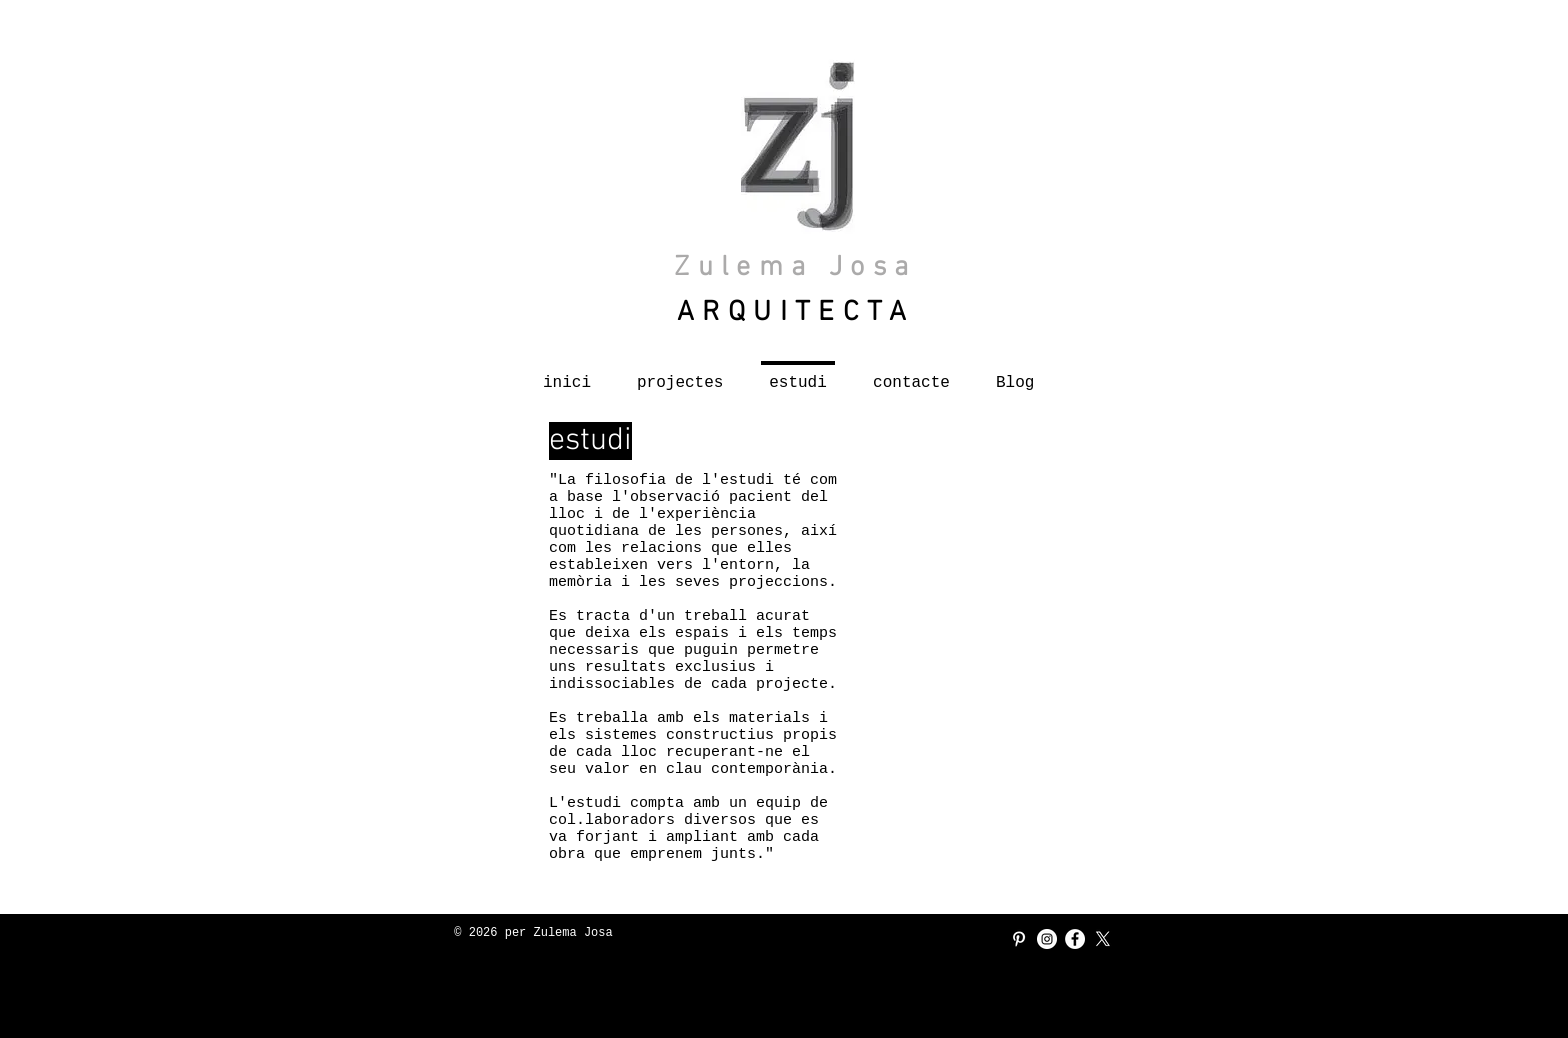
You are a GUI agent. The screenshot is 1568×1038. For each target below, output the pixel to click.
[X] (1103, 939)
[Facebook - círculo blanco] (1075, 939)
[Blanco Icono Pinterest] (1019, 939)
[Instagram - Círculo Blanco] (1047, 939)
